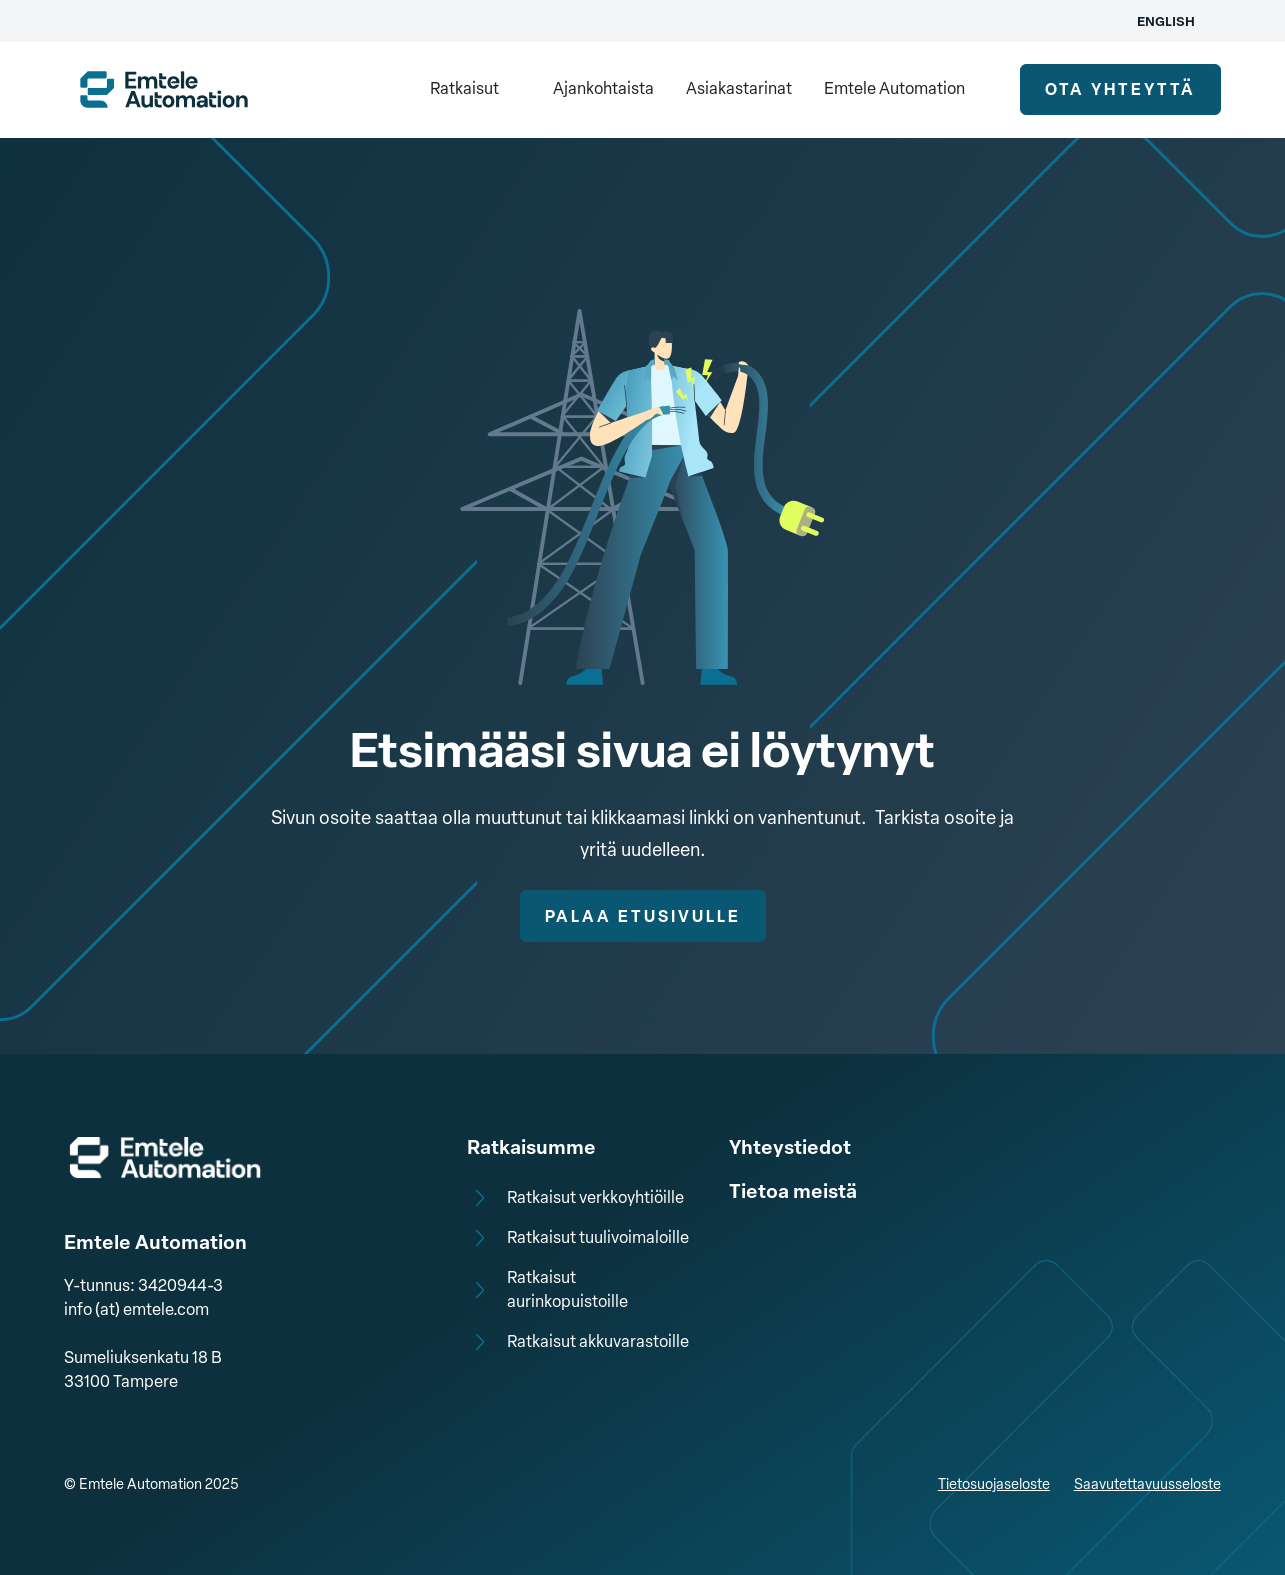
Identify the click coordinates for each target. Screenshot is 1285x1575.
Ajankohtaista (603, 88)
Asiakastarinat (739, 88)
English (1166, 21)
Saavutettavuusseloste (1147, 1484)
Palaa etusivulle (643, 916)
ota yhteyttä (1120, 89)
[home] (164, 89)
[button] (475, 90)
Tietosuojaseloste (994, 1484)
